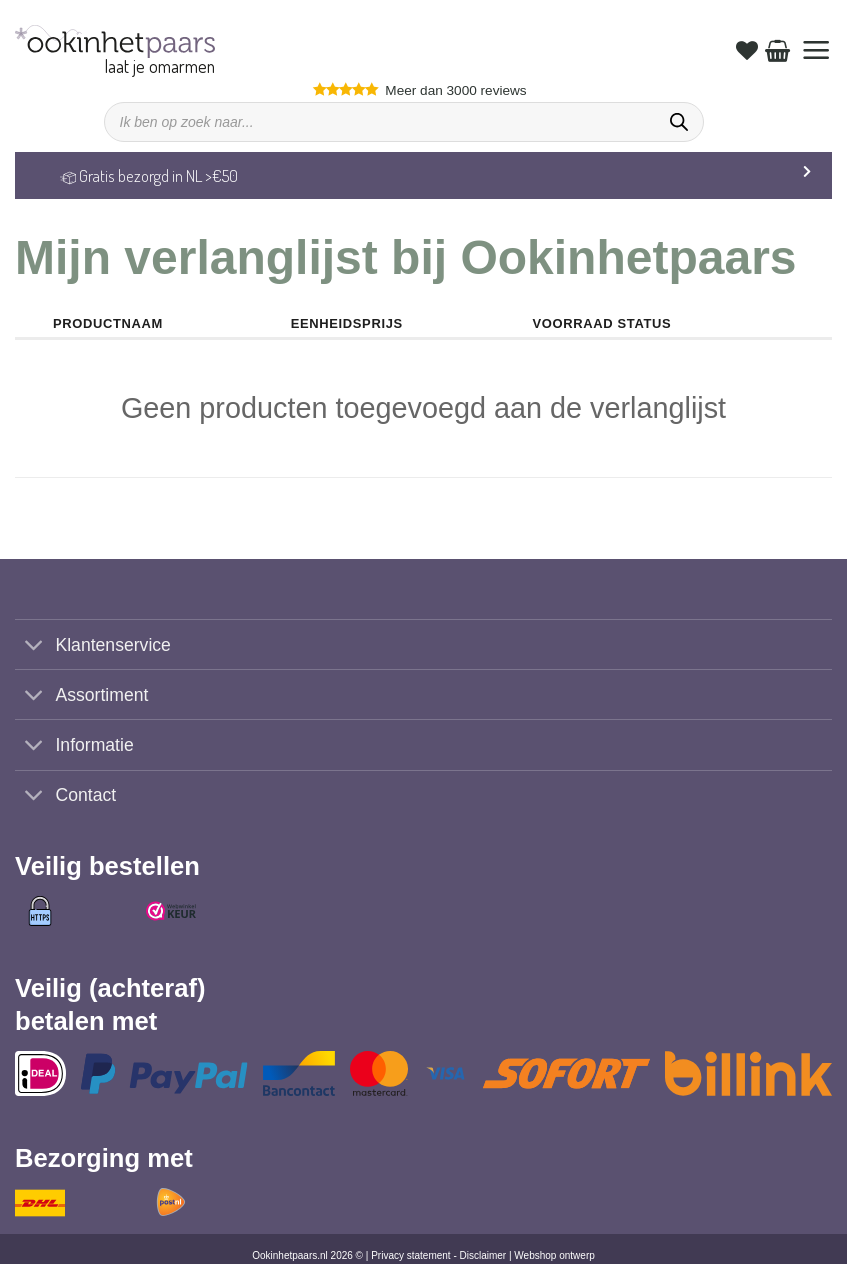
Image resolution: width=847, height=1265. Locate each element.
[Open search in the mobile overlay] (404, 122)
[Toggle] (34, 646)
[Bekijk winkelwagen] (777, 50)
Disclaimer (483, 1256)
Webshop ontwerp (554, 1256)
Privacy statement (410, 1256)
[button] (816, 50)
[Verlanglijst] (747, 50)
